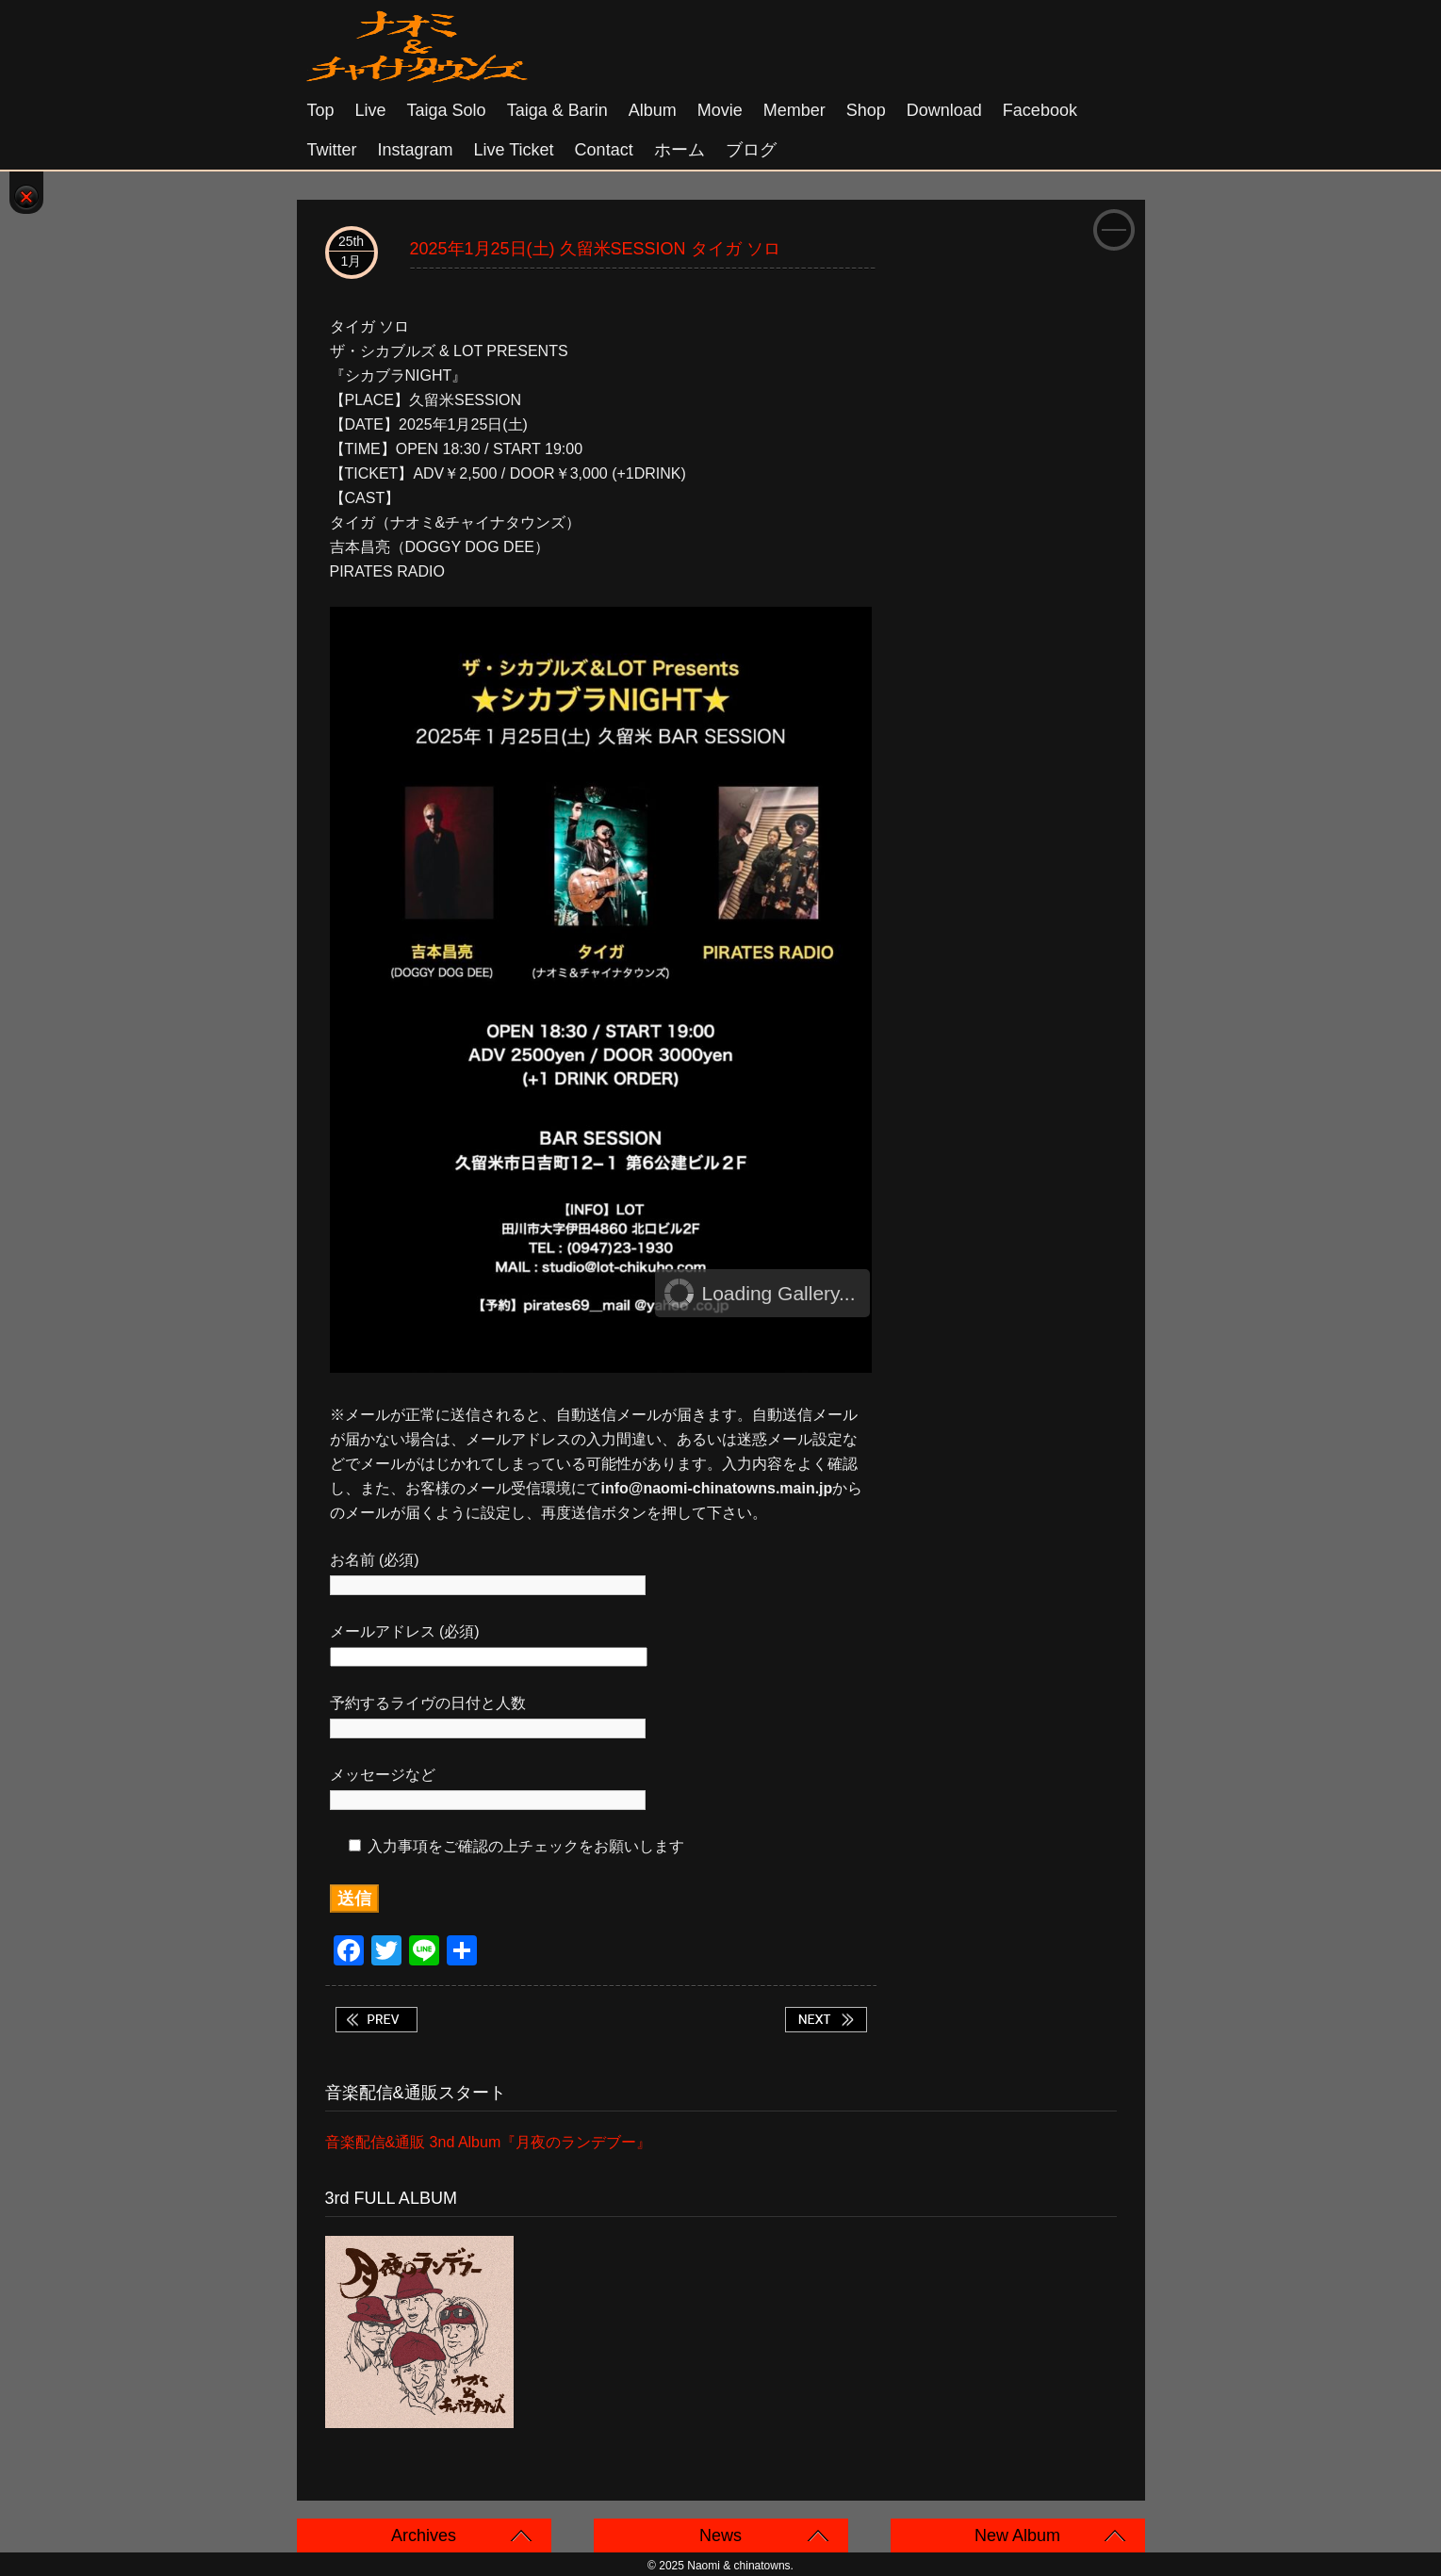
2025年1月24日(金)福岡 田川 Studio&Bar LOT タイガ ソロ (376, 2019)
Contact (604, 149)
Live (370, 110)
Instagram (415, 149)
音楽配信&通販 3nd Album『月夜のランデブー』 (488, 2142)
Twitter (332, 149)
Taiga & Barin (557, 110)
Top (321, 110)
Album (653, 110)
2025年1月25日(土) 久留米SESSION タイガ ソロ (595, 248)
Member (794, 110)
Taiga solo (446, 110)
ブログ (751, 149)
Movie (720, 110)
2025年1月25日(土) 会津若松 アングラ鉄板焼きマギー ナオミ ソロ (825, 2019)
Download (944, 110)
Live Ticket (514, 149)
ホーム (679, 149)
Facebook (1040, 110)
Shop (866, 110)
